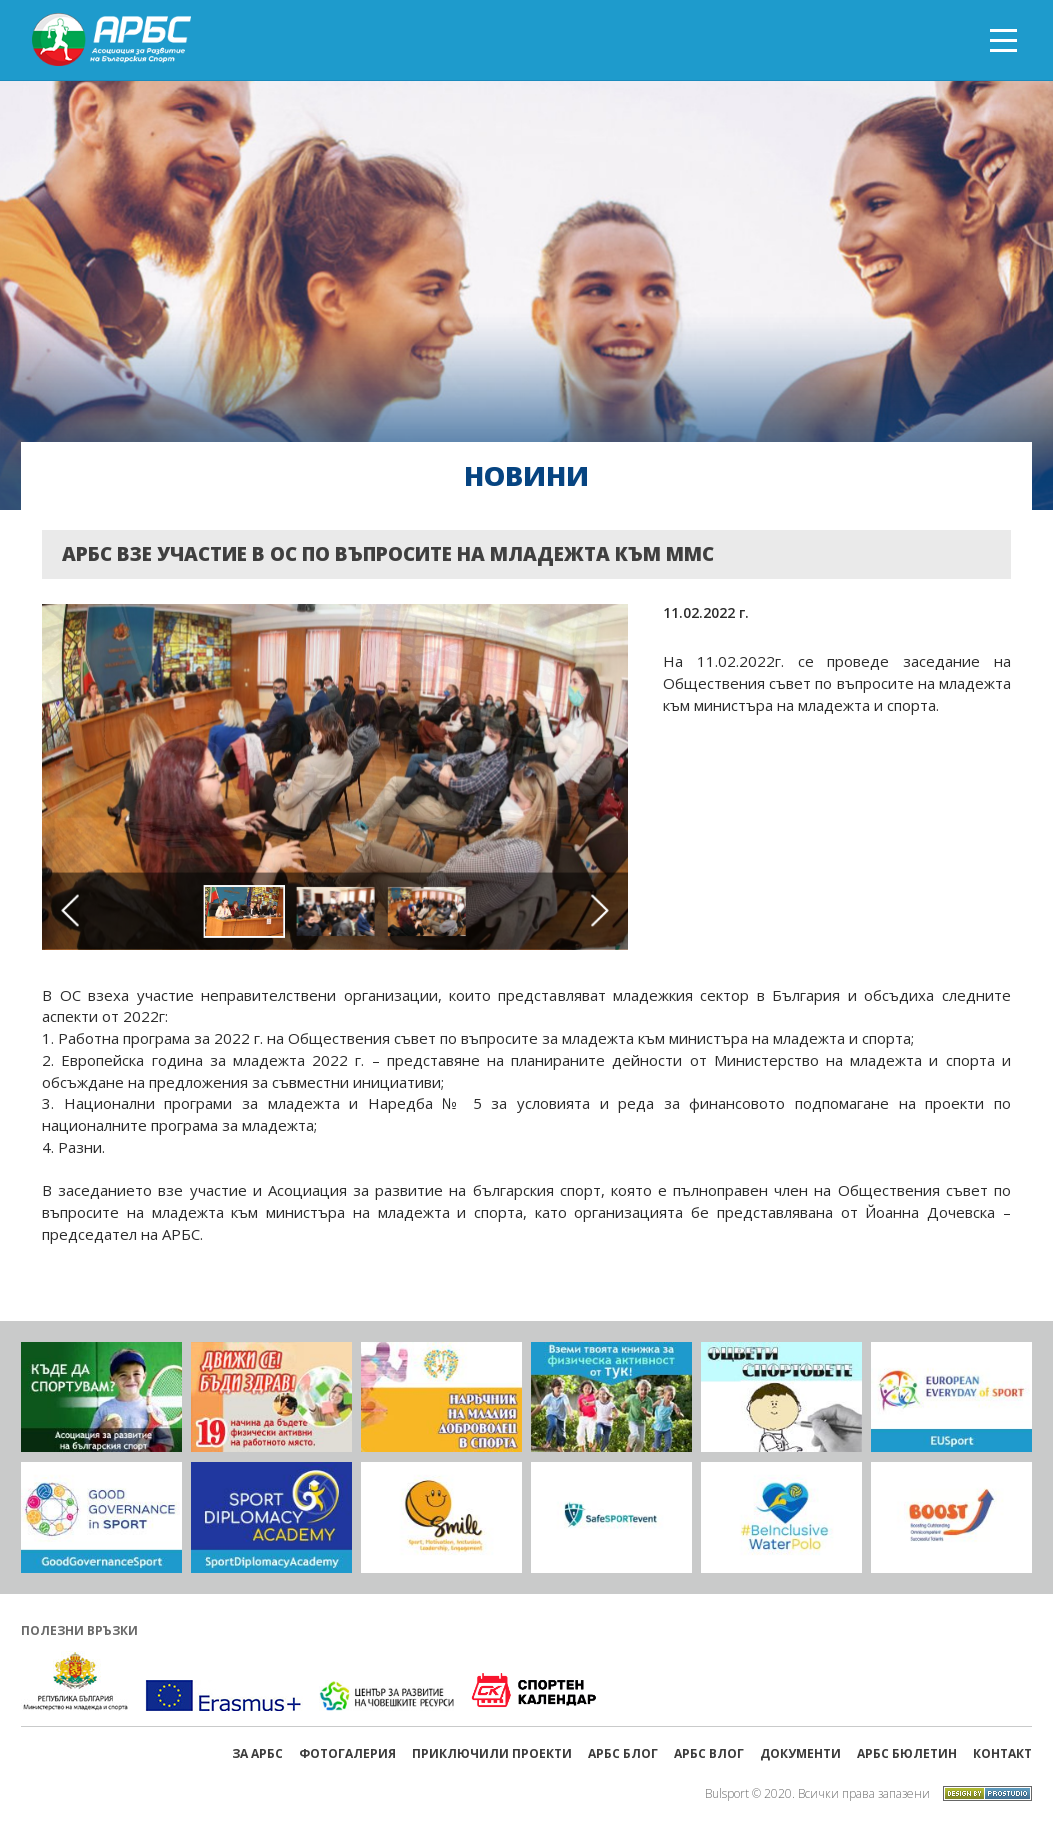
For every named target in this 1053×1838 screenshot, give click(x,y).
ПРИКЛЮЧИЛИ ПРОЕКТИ (492, 1753)
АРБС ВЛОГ (709, 1753)
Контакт (1002, 1753)
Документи (800, 1753)
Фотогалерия (347, 1753)
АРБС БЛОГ (623, 1753)
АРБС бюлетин (907, 1753)
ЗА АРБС (257, 1753)
